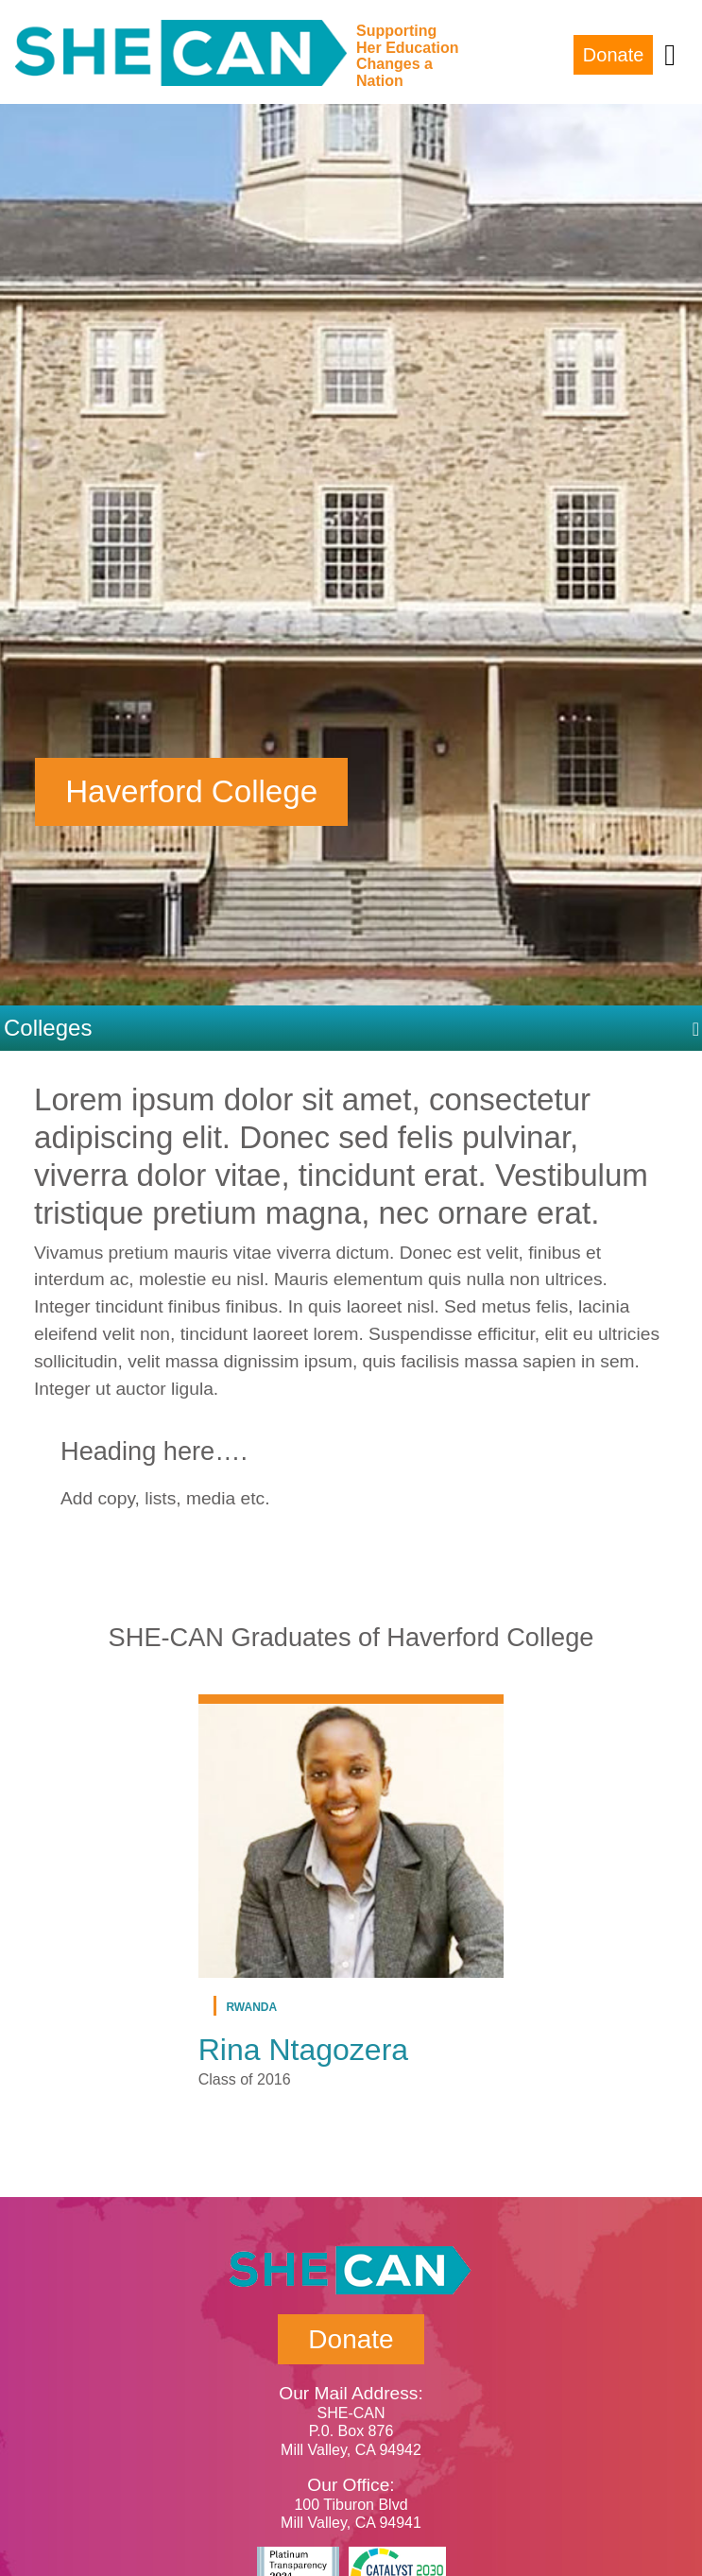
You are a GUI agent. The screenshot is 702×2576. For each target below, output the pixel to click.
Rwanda (251, 2006)
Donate (613, 54)
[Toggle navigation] (670, 55)
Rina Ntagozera (303, 2050)
